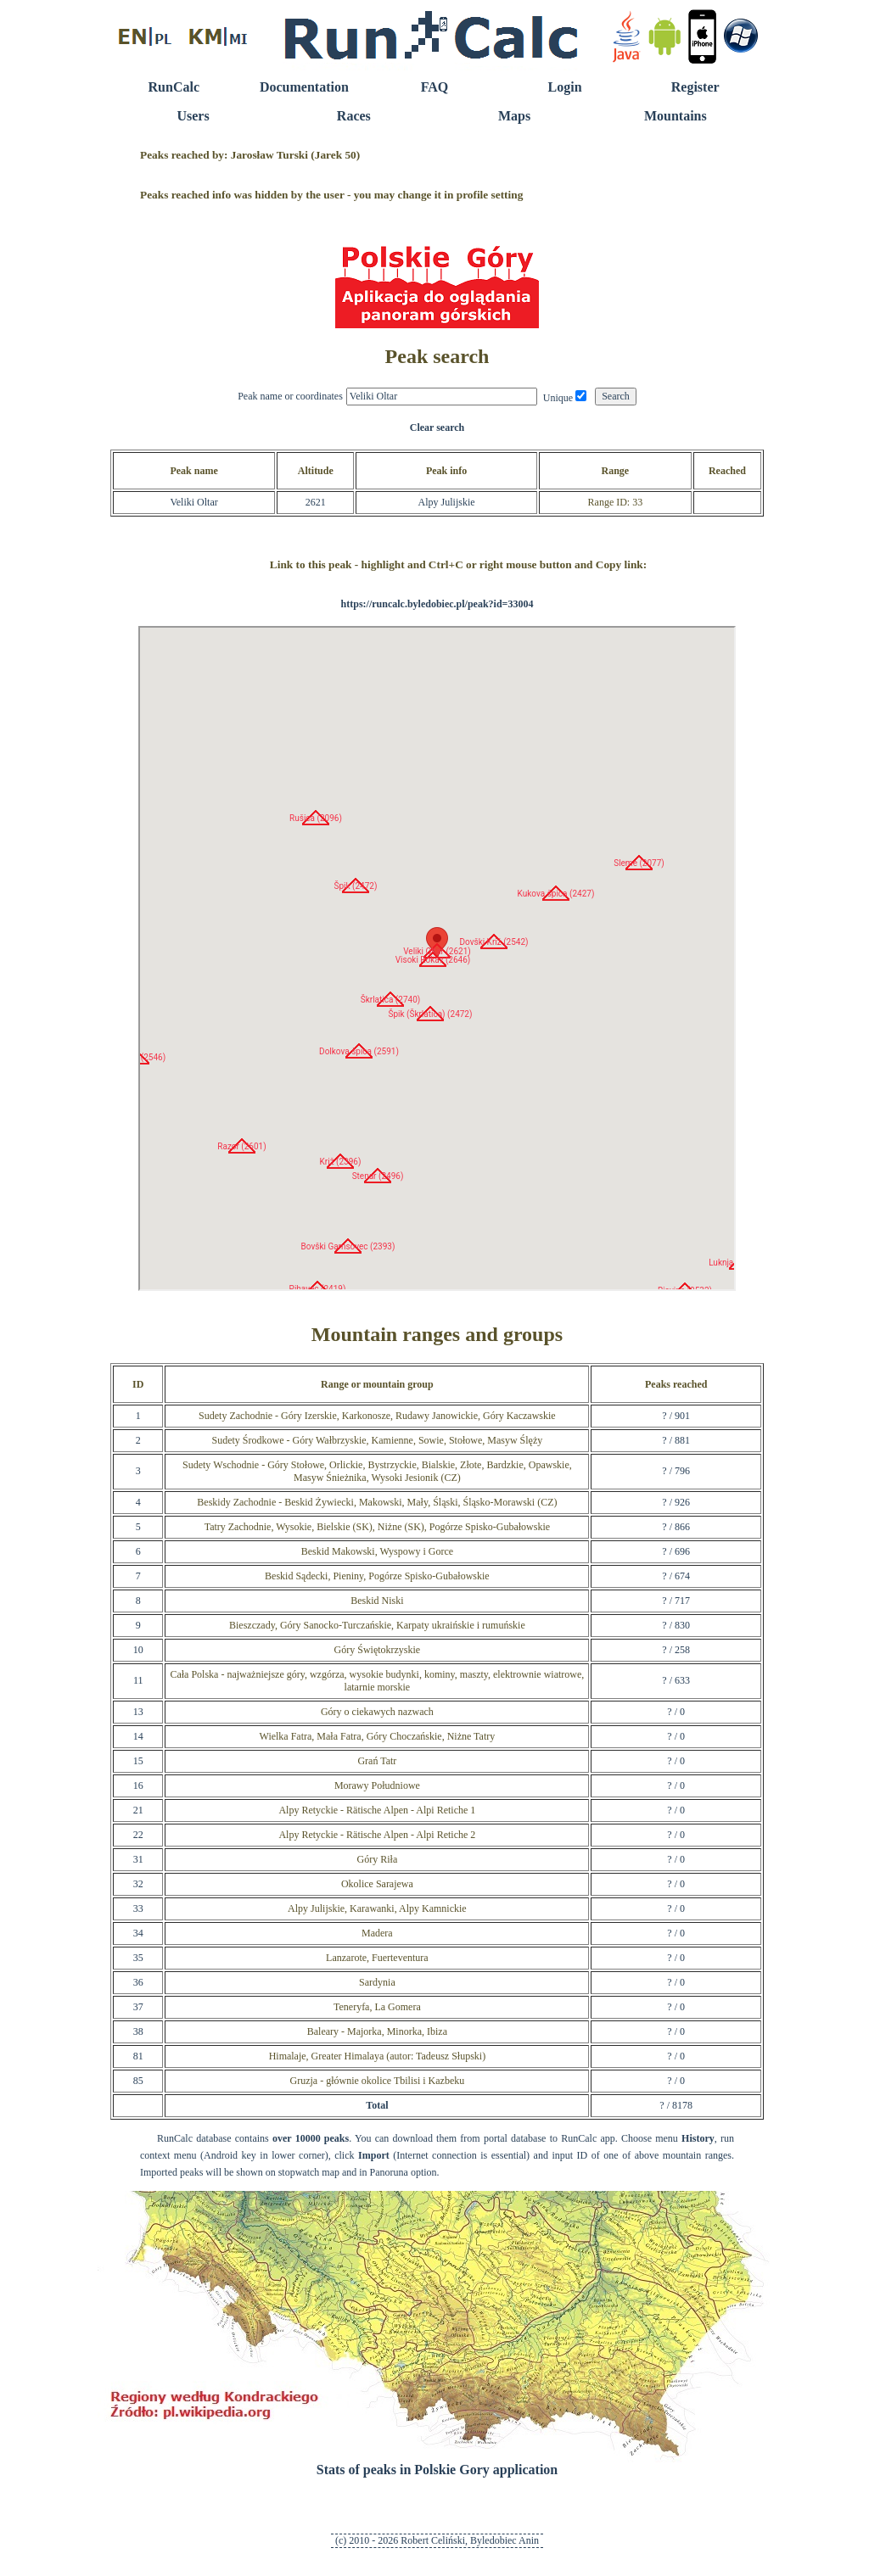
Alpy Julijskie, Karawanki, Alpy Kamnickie (377, 1908)
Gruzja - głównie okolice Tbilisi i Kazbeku (377, 2081)
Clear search (437, 427)
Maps (514, 116)
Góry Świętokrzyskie (377, 1650)
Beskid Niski (376, 1601)
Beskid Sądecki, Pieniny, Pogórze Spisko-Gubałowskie (377, 1576)
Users (193, 116)
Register (695, 87)
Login (565, 87)
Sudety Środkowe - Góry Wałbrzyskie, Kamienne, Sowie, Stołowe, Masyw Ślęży (377, 1440)
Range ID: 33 (615, 502)
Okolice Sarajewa (377, 1884)
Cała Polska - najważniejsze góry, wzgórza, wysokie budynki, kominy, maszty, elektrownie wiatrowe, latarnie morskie (377, 1680)
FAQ (435, 87)
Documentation (304, 87)
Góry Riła (377, 1859)
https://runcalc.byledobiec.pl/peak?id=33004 (437, 604)
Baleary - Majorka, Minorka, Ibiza (377, 2031)
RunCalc (174, 87)
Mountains (675, 116)
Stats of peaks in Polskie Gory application (437, 2469)
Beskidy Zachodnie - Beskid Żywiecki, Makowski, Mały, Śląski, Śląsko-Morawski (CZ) (377, 1502)
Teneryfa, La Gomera (377, 2007)
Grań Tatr (376, 1761)
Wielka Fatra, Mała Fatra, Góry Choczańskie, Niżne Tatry (378, 1736)
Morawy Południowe (377, 1785)
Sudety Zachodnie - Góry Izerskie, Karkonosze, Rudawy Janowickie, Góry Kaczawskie (377, 1416)
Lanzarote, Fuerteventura (377, 1958)
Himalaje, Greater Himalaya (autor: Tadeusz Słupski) (377, 2056)
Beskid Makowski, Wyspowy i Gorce (377, 1551)
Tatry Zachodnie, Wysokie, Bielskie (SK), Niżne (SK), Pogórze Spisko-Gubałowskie (377, 1527)
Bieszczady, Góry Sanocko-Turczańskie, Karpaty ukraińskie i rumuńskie (377, 1625)
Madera (377, 1933)
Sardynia (377, 1982)
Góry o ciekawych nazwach (377, 1712)
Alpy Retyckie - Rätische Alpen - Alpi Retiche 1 (376, 1810)
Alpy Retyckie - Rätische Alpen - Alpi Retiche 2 (376, 1835)
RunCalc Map (437, 958)
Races (354, 116)
